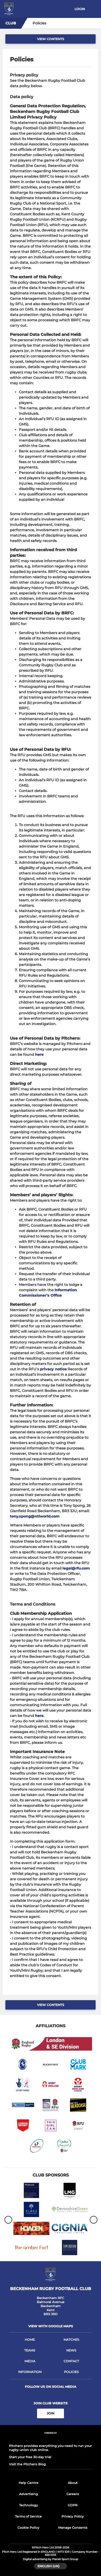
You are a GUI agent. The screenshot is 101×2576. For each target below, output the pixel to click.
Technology (28, 2505)
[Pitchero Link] (50, 2439)
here (39, 1054)
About (73, 2483)
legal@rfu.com (76, 1568)
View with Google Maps (50, 2326)
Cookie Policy (28, 2528)
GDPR (72, 2505)
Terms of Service (28, 2516)
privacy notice (53, 1369)
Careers (72, 2494)
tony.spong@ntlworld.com (34, 1516)
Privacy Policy (72, 2516)
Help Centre (28, 2483)
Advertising (28, 2494)
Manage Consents (72, 2528)
